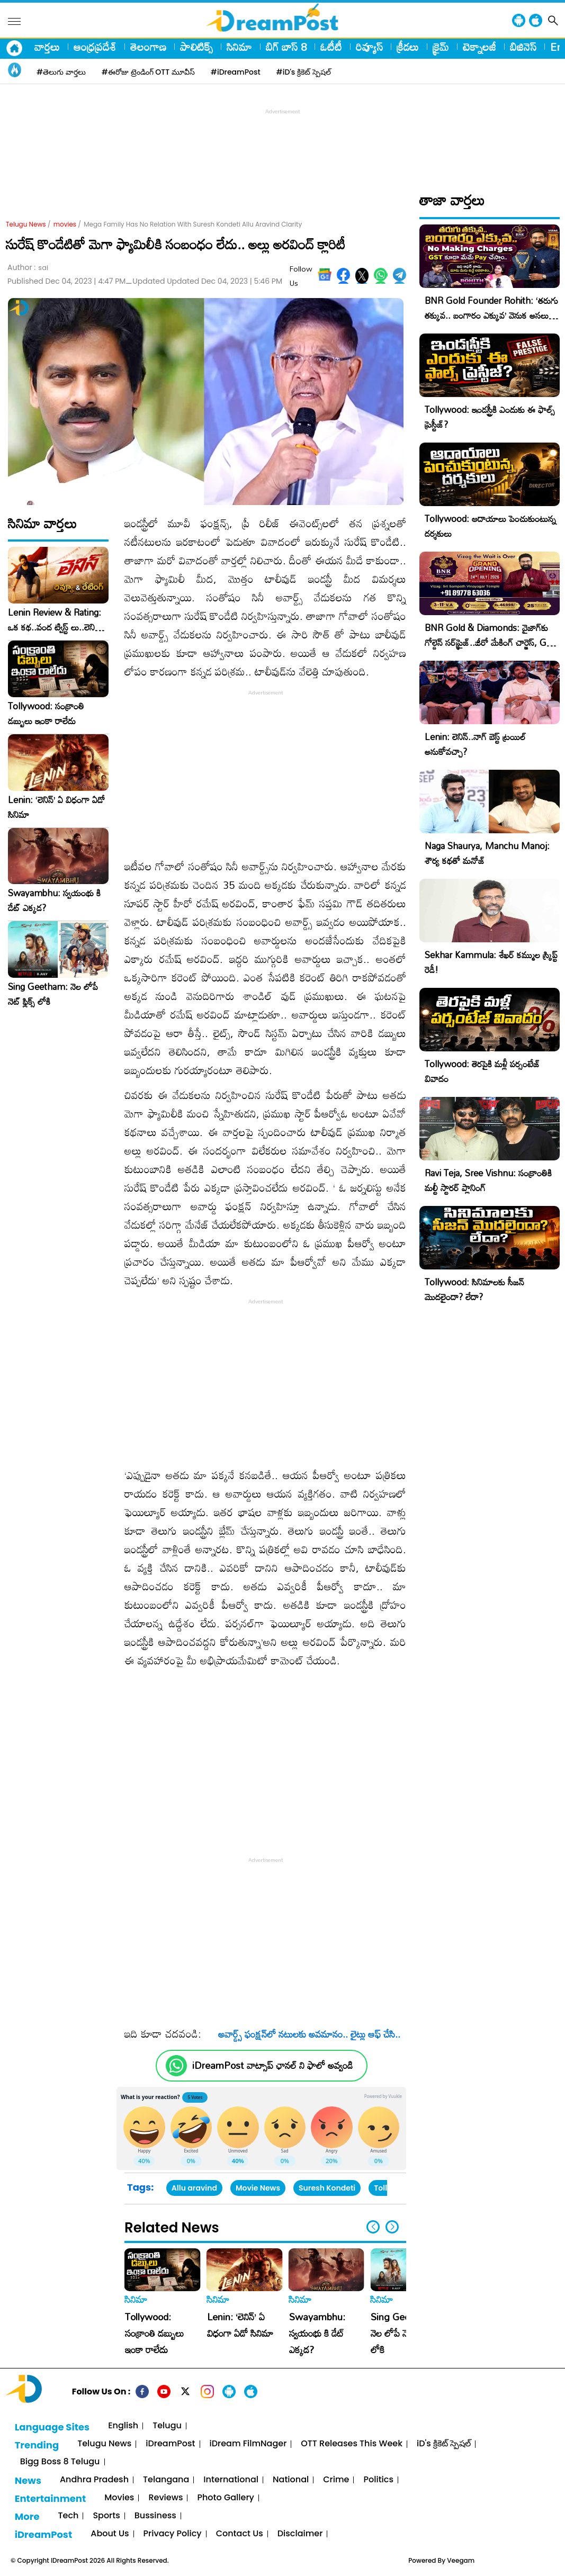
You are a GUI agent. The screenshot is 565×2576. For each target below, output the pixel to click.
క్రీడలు (408, 46)
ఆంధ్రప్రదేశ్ (95, 46)
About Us (110, 2533)
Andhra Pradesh (94, 2479)
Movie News (258, 2188)
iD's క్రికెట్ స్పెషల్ (444, 2443)
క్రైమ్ (441, 46)
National (291, 2479)
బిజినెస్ (523, 46)
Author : (27, 267)
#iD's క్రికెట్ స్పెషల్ (303, 72)
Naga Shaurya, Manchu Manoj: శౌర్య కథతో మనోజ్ (487, 853)
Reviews (165, 2497)
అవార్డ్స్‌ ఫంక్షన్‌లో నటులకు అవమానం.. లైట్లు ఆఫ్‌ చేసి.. (305, 2033)
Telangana (166, 2479)
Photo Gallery (225, 2497)
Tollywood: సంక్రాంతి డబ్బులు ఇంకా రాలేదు (46, 713)
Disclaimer (300, 2533)
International (230, 2479)
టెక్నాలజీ (479, 46)
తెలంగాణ (148, 46)
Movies (119, 2497)
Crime (336, 2479)
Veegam (460, 2560)
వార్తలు (47, 46)
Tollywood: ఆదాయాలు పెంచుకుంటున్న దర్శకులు (490, 526)
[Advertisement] (283, 141)
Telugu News (26, 224)
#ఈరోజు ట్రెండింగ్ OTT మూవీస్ (148, 72)
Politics (378, 2479)
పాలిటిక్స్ (196, 46)
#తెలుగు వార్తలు (61, 72)
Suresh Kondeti (327, 2188)
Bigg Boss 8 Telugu (60, 2461)
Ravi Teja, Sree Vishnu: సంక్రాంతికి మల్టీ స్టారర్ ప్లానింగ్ (488, 1180)
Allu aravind (194, 2188)
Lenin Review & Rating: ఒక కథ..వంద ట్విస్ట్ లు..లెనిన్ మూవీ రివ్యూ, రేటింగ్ (54, 620)
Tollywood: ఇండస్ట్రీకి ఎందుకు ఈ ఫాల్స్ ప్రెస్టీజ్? (490, 417)
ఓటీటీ (331, 46)
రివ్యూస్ (369, 46)
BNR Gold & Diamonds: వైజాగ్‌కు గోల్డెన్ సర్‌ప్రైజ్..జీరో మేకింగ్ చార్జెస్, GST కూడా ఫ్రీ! (491, 642)
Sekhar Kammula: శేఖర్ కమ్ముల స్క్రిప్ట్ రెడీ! (491, 962)
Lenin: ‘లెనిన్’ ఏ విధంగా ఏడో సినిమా (56, 807)
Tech (68, 2515)
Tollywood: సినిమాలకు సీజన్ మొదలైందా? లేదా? (474, 1289)
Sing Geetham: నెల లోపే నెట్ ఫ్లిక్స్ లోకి (53, 994)
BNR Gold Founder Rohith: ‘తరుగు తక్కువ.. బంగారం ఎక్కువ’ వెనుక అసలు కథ (491, 315)
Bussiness (155, 2515)
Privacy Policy (173, 2533)
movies (64, 224)
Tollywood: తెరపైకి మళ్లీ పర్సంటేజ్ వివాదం (482, 1071)
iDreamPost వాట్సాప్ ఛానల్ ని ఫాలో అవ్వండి (272, 2065)
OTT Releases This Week (351, 2443)
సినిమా (239, 46)
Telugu (167, 2425)
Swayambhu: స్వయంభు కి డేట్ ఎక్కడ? (54, 900)
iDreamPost (170, 2443)
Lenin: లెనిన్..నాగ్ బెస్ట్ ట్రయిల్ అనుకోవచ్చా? (475, 744)
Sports (106, 2515)
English (123, 2425)
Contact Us (239, 2533)
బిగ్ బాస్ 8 (286, 46)
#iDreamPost (236, 72)
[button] (392, 2226)
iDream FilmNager (248, 2443)
